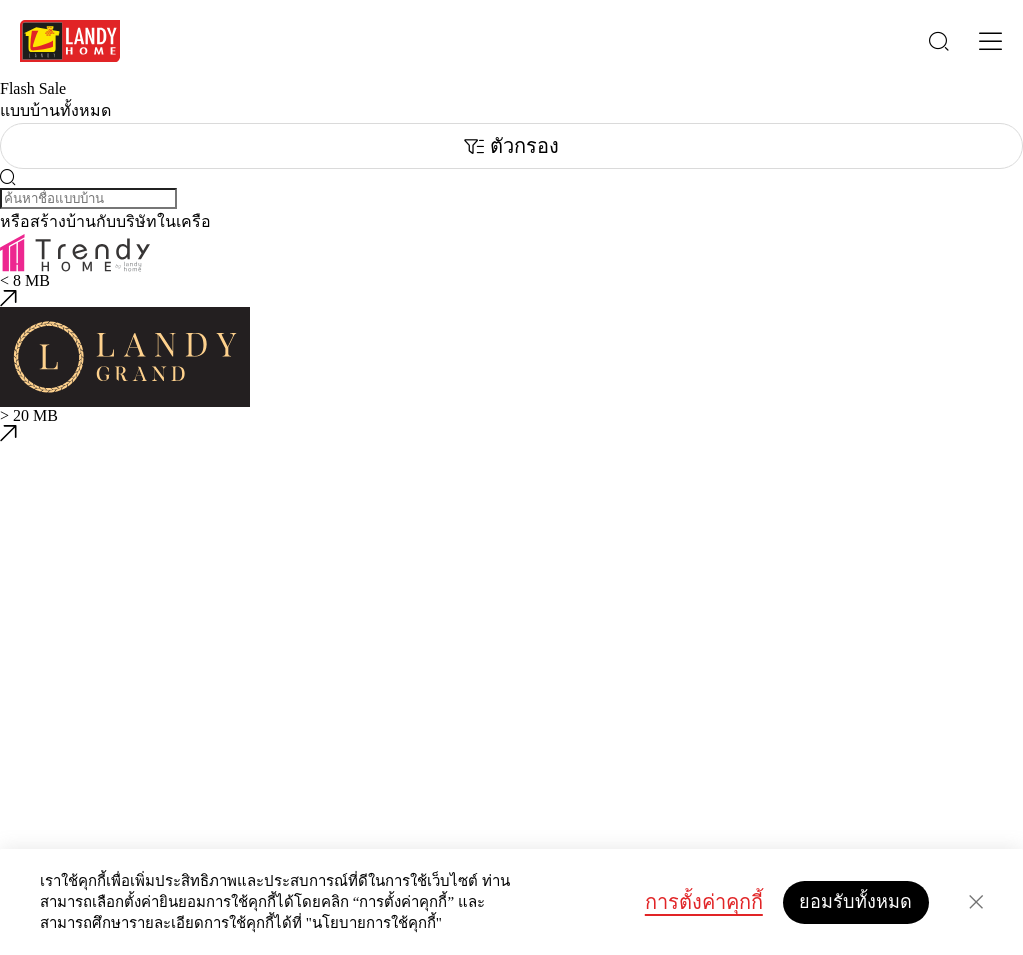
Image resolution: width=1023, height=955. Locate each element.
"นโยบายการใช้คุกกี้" (374, 923)
